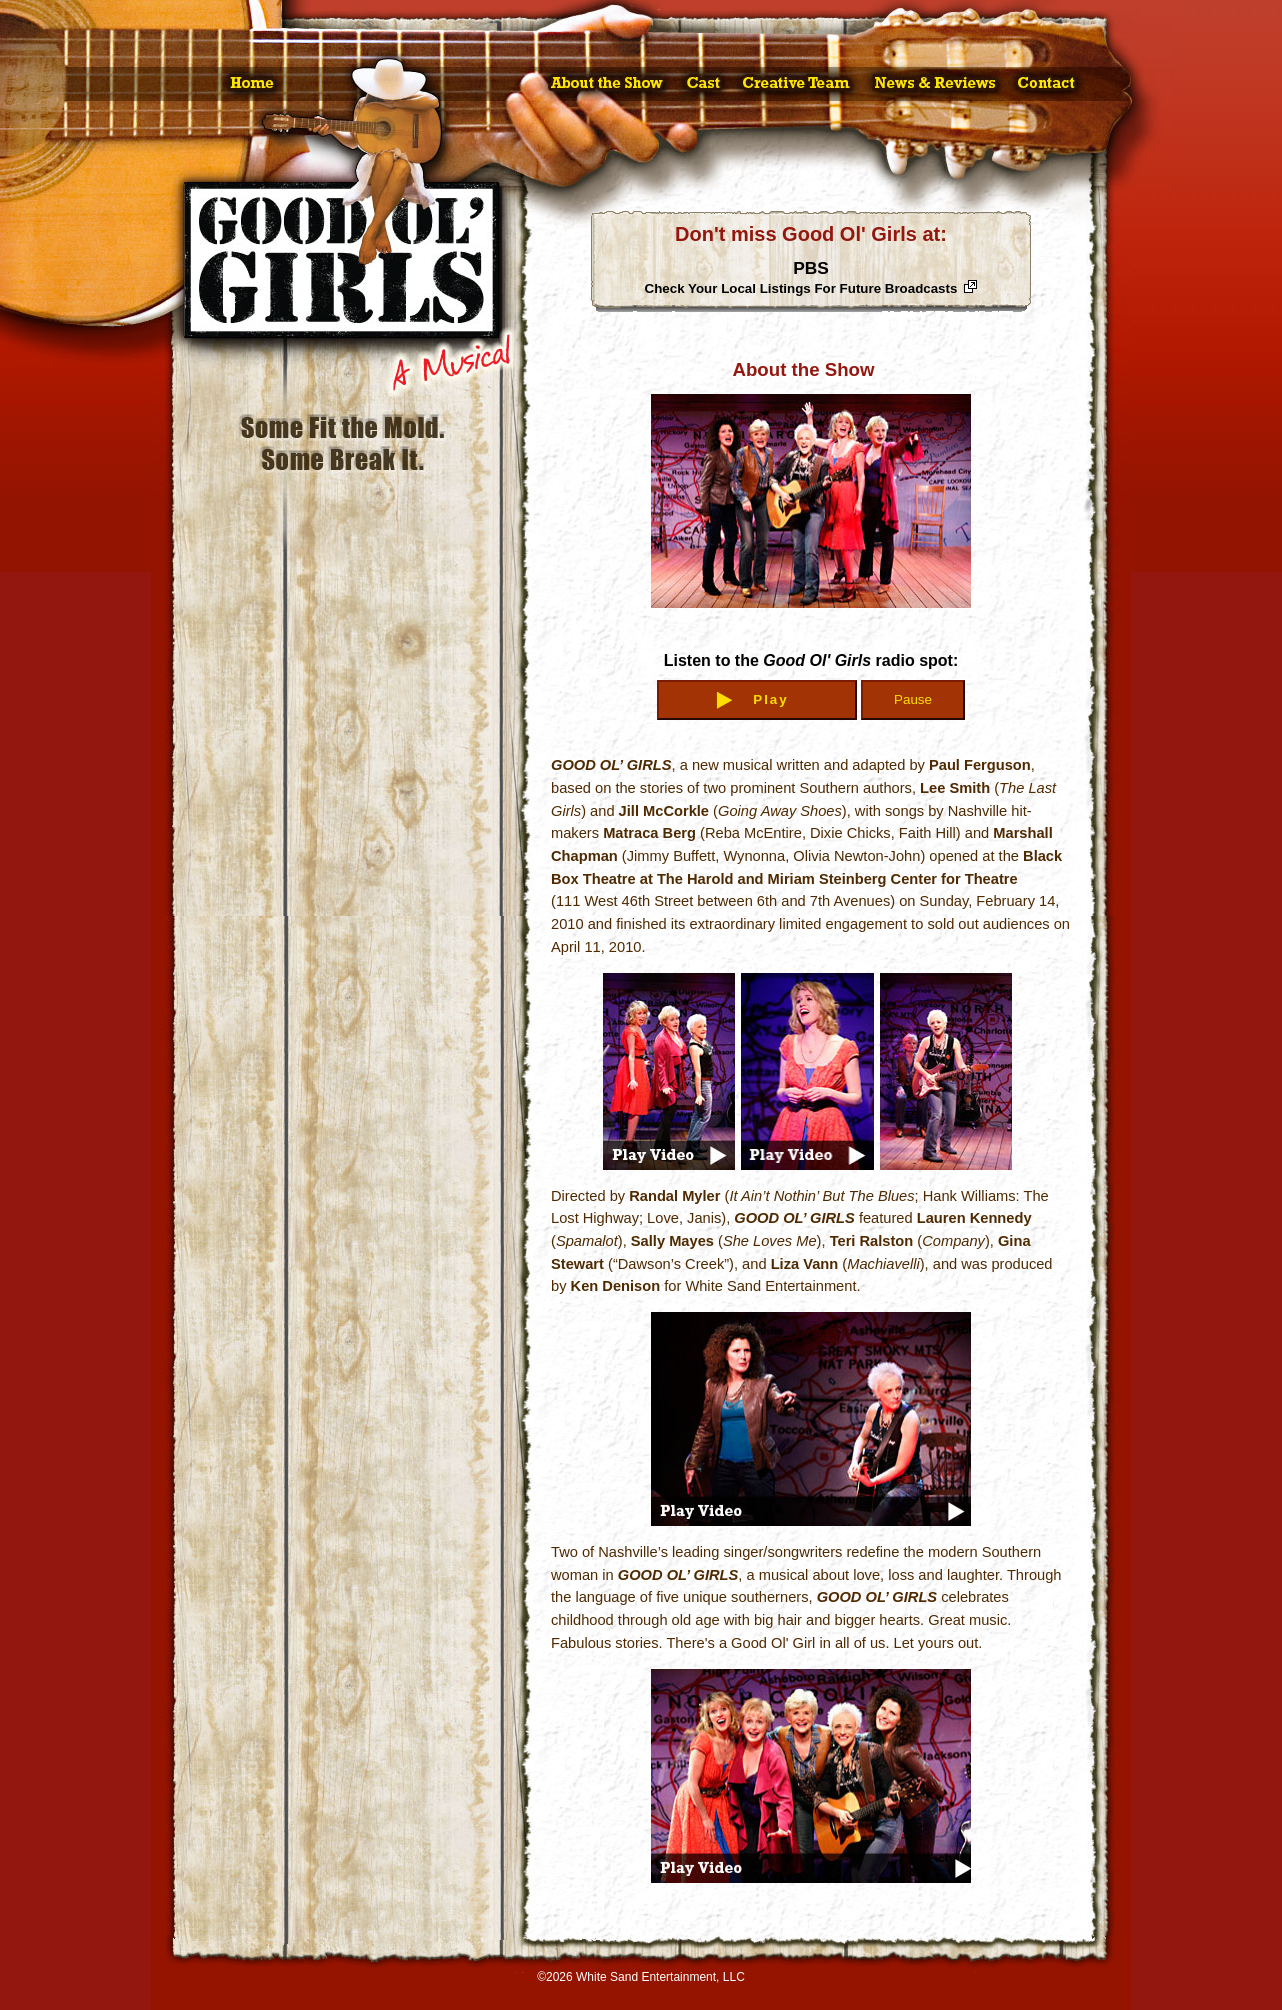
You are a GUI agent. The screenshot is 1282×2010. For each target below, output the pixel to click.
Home (253, 84)
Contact (1046, 84)
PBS (801, 277)
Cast (704, 84)
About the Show (606, 84)
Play (770, 699)
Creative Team (797, 84)
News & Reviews (935, 84)
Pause (913, 699)
